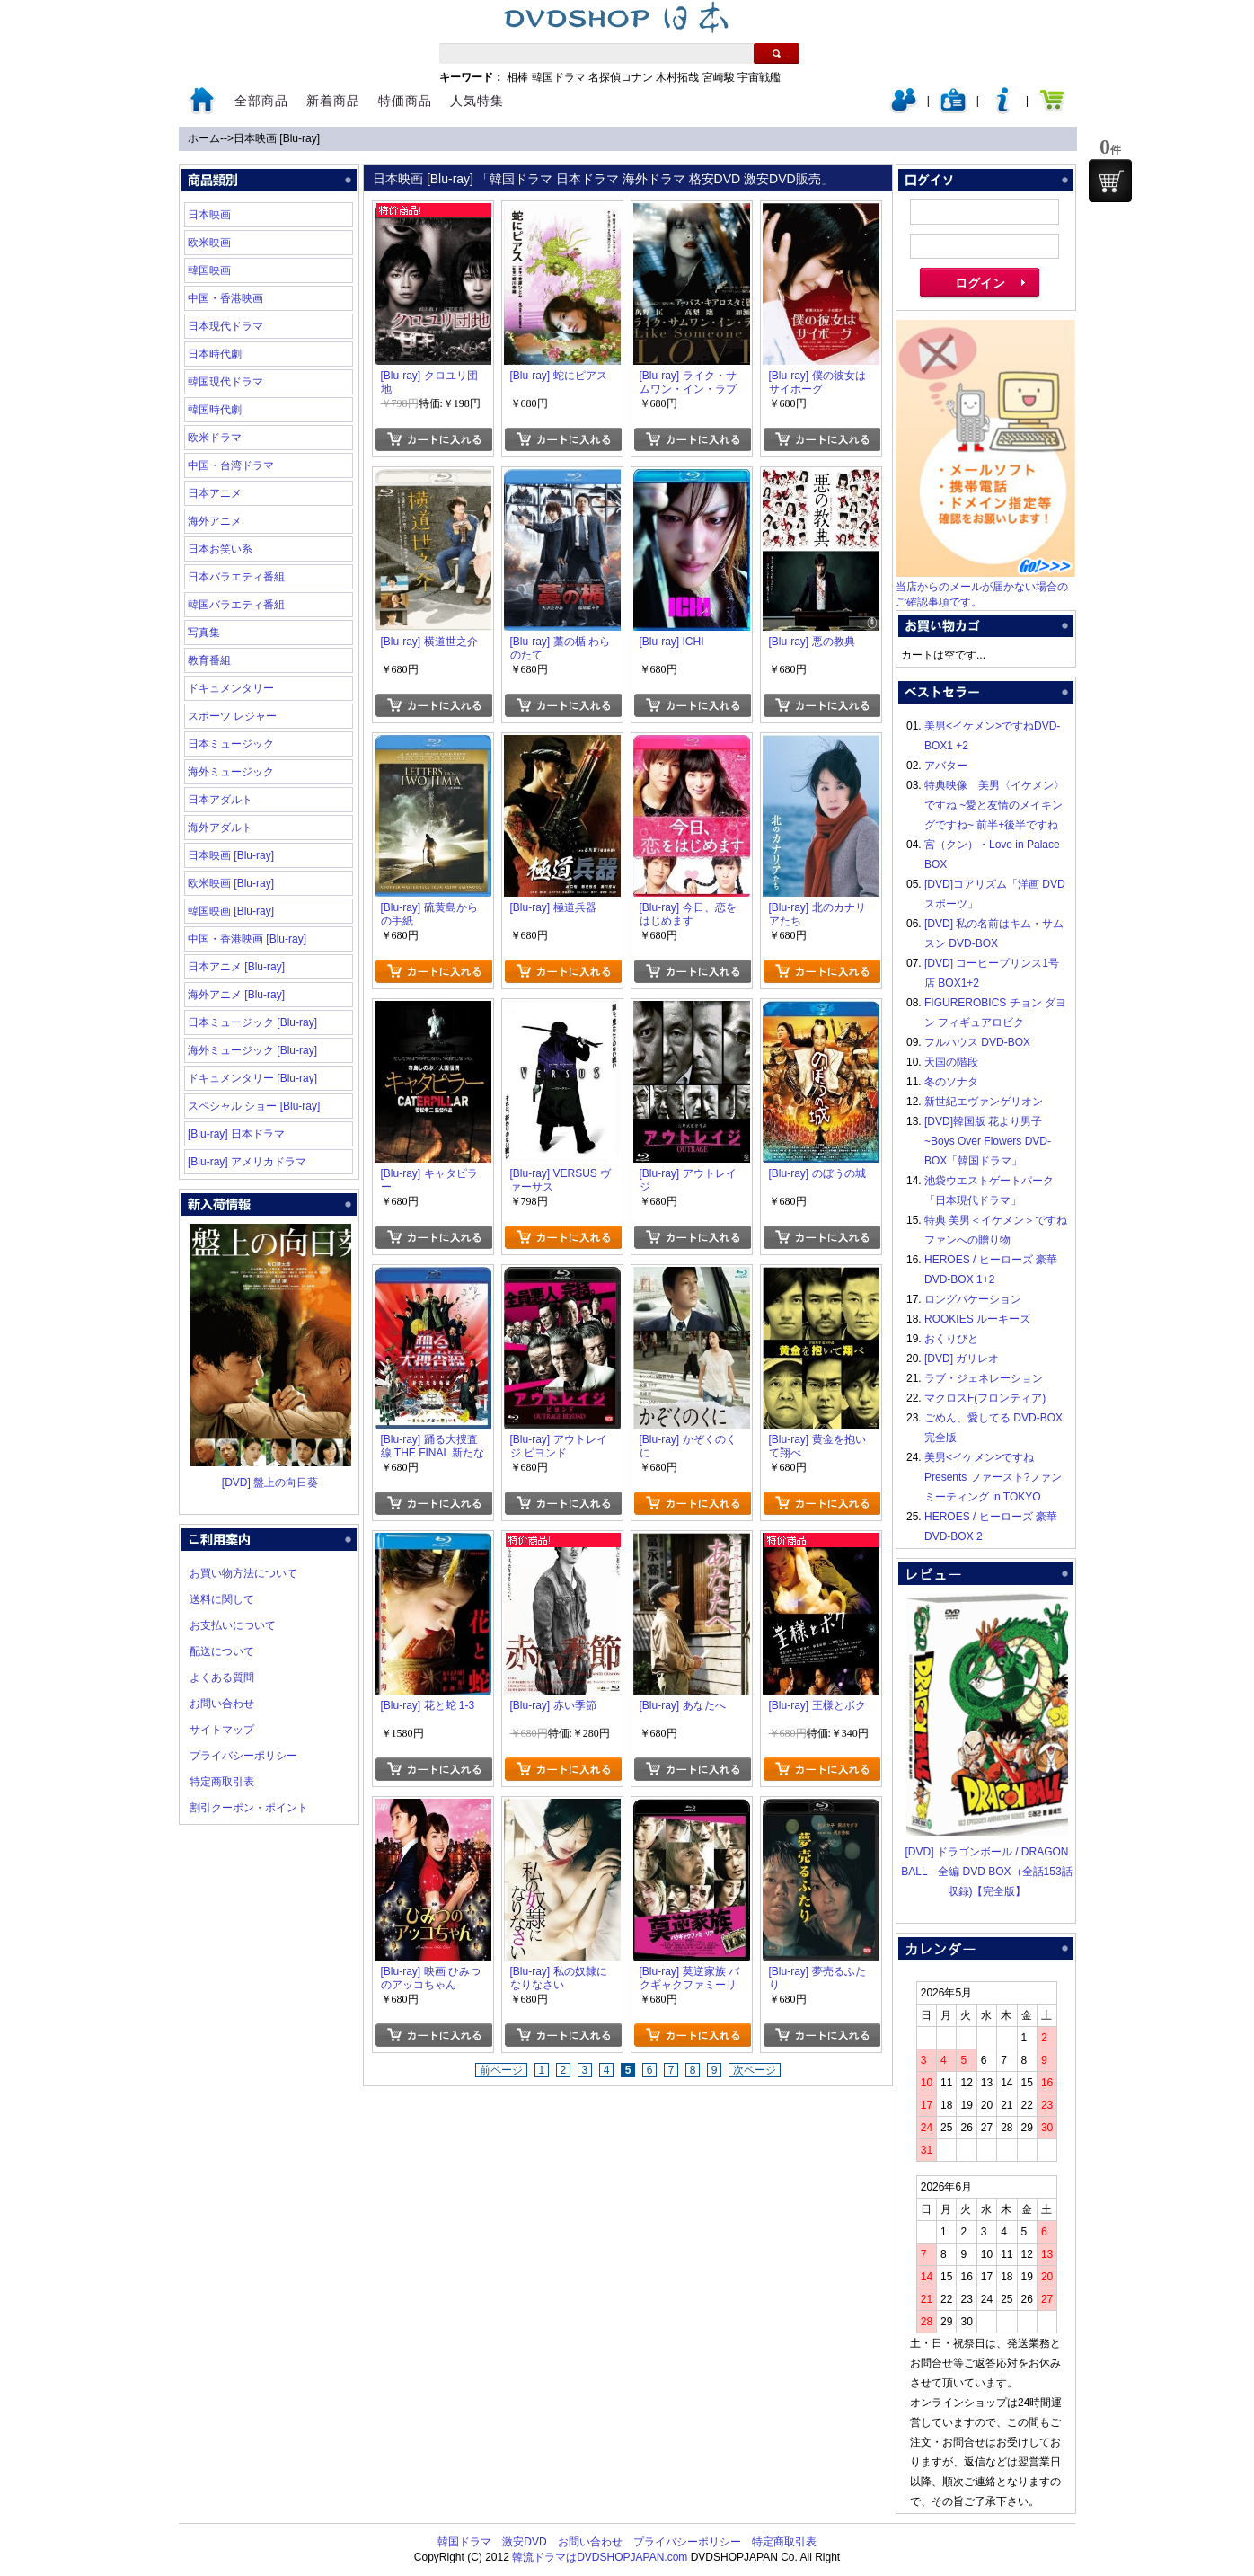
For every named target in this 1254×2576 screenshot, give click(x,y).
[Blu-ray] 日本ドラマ (236, 1134)
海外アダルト (220, 827)
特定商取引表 (222, 1781)
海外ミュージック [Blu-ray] (252, 1050)
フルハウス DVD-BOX (977, 1042)
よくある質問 (222, 1677)
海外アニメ (215, 521)
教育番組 (209, 660)
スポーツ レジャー (232, 716)
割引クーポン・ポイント (249, 1807)
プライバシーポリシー (243, 1755)
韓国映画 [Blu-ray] (231, 911)
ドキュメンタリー (231, 688)
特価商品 (405, 100)
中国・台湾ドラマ (231, 465)
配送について (222, 1651)
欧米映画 (209, 242)
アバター (945, 765)
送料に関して (222, 1599)
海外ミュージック (231, 772)
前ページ (501, 2070)
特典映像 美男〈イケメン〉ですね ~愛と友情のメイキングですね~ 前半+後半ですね (994, 805)
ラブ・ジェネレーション (983, 1378)
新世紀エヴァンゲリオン (983, 1101)
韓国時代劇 (215, 409)
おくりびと (951, 1338)
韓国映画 (209, 270)
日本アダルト (220, 799)
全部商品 (261, 100)
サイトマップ (222, 1729)
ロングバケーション (972, 1299)
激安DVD (524, 2542)
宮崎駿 (718, 77)
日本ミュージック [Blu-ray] (252, 1022)
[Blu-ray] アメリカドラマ (247, 1161)
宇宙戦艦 (759, 77)
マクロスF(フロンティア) (985, 1398)
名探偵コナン (620, 77)
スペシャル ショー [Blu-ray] (254, 1106)
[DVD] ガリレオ (961, 1358)
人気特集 (477, 100)
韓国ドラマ (559, 77)
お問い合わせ (222, 1703)
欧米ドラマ (215, 437)
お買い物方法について (243, 1573)
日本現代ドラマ (225, 326)
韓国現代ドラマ (225, 382)
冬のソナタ (951, 1082)
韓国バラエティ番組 (236, 604)
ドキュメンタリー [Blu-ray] (252, 1078)
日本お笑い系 (220, 549)
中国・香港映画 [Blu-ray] (247, 939)
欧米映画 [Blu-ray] (231, 883)
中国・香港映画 (225, 298)
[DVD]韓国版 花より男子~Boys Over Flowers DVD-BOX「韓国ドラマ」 (987, 1141)
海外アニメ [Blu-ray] (236, 994)
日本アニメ (215, 493)
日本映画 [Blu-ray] (277, 138)
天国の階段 (951, 1062)
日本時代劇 (215, 354)
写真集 (204, 632)
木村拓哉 (677, 77)
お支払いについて (233, 1625)
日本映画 (209, 214)
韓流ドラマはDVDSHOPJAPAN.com (599, 2557)
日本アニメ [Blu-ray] (236, 966)
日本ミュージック (231, 744)
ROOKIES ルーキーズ (977, 1319)
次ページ (754, 2070)
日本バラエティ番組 (236, 577)
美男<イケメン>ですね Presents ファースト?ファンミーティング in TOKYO (993, 1477)
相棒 (517, 77)
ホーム (204, 138)
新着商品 (333, 100)
